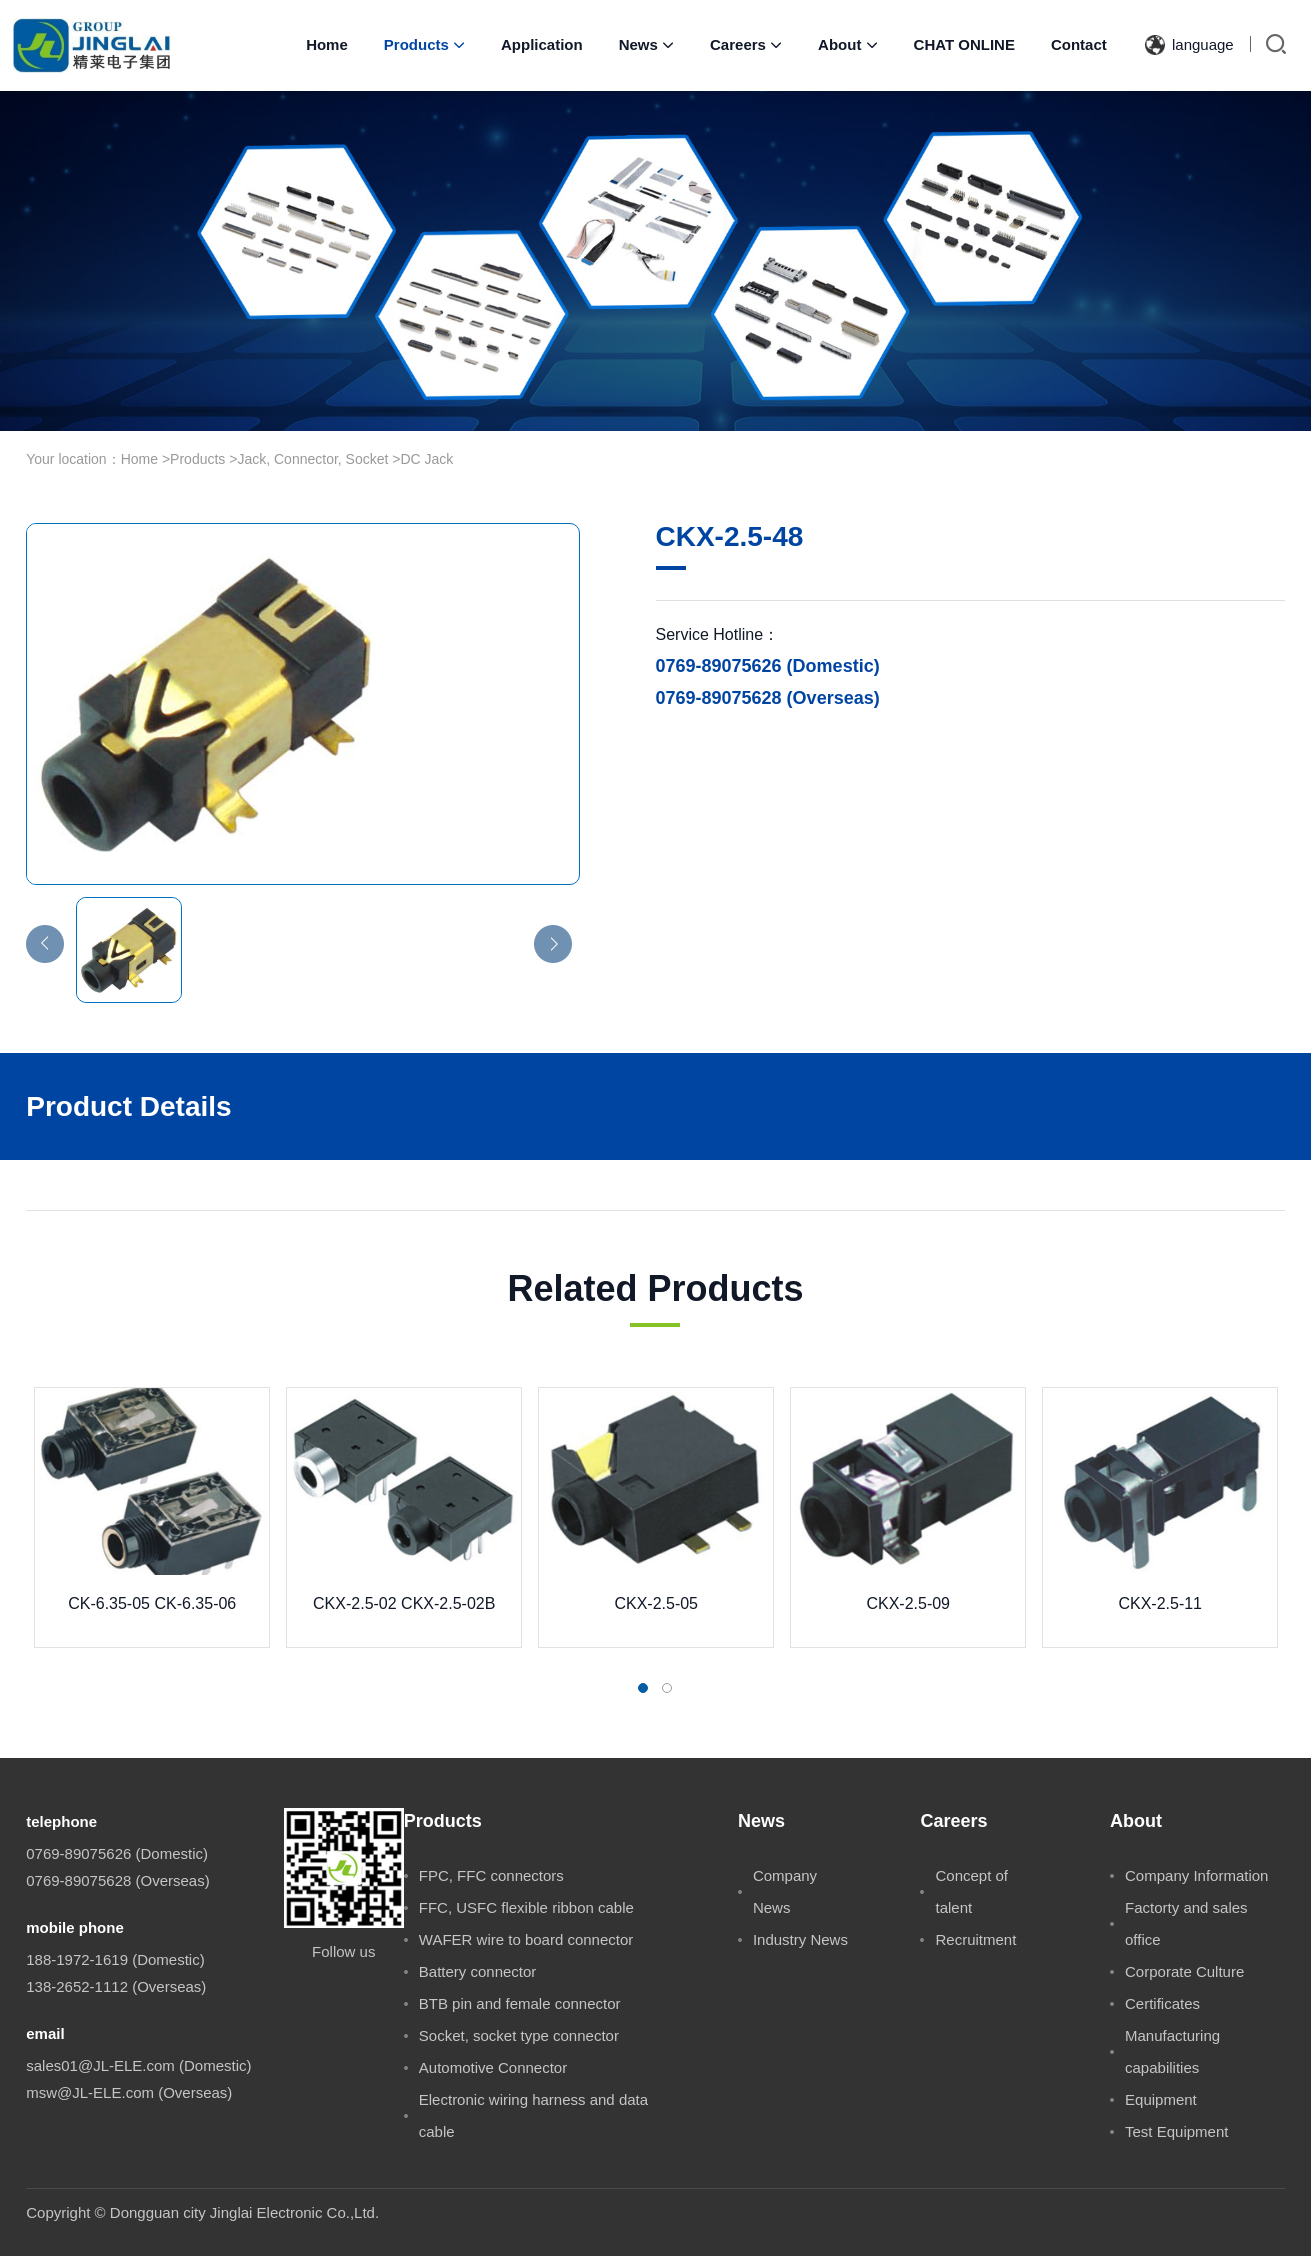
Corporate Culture (1184, 1971)
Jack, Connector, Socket (312, 459)
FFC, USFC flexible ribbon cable (526, 1907)
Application (542, 44)
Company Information (1196, 1875)
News (646, 44)
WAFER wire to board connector (526, 1939)
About (847, 44)
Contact (1079, 44)
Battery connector (478, 1971)
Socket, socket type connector (519, 2035)
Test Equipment (1176, 2131)
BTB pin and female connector (520, 2003)
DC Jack (426, 459)
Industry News (800, 1939)
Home (327, 44)
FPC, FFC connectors (491, 1875)
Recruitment (975, 1939)
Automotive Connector (493, 2067)
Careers (746, 44)
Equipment (1161, 2099)
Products (424, 44)
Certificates (1162, 2003)
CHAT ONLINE (964, 44)
